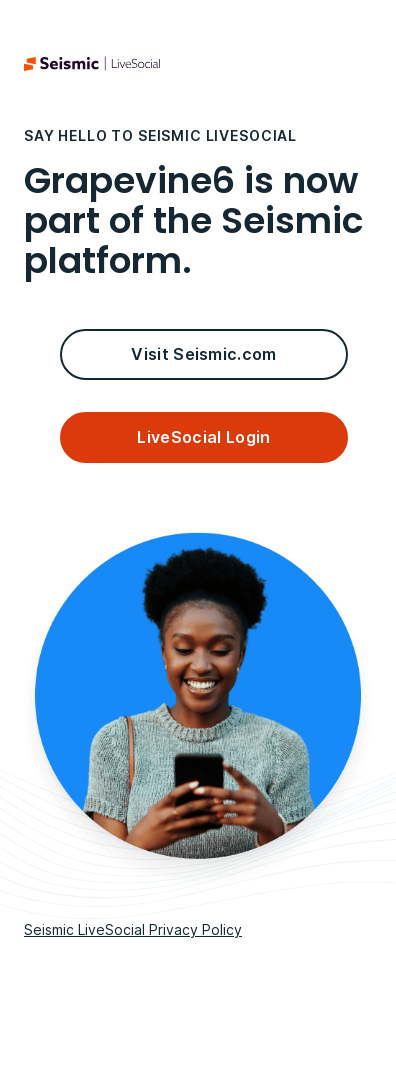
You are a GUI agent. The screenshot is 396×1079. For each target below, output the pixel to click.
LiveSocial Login (203, 437)
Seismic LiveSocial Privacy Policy (133, 929)
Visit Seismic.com (203, 354)
